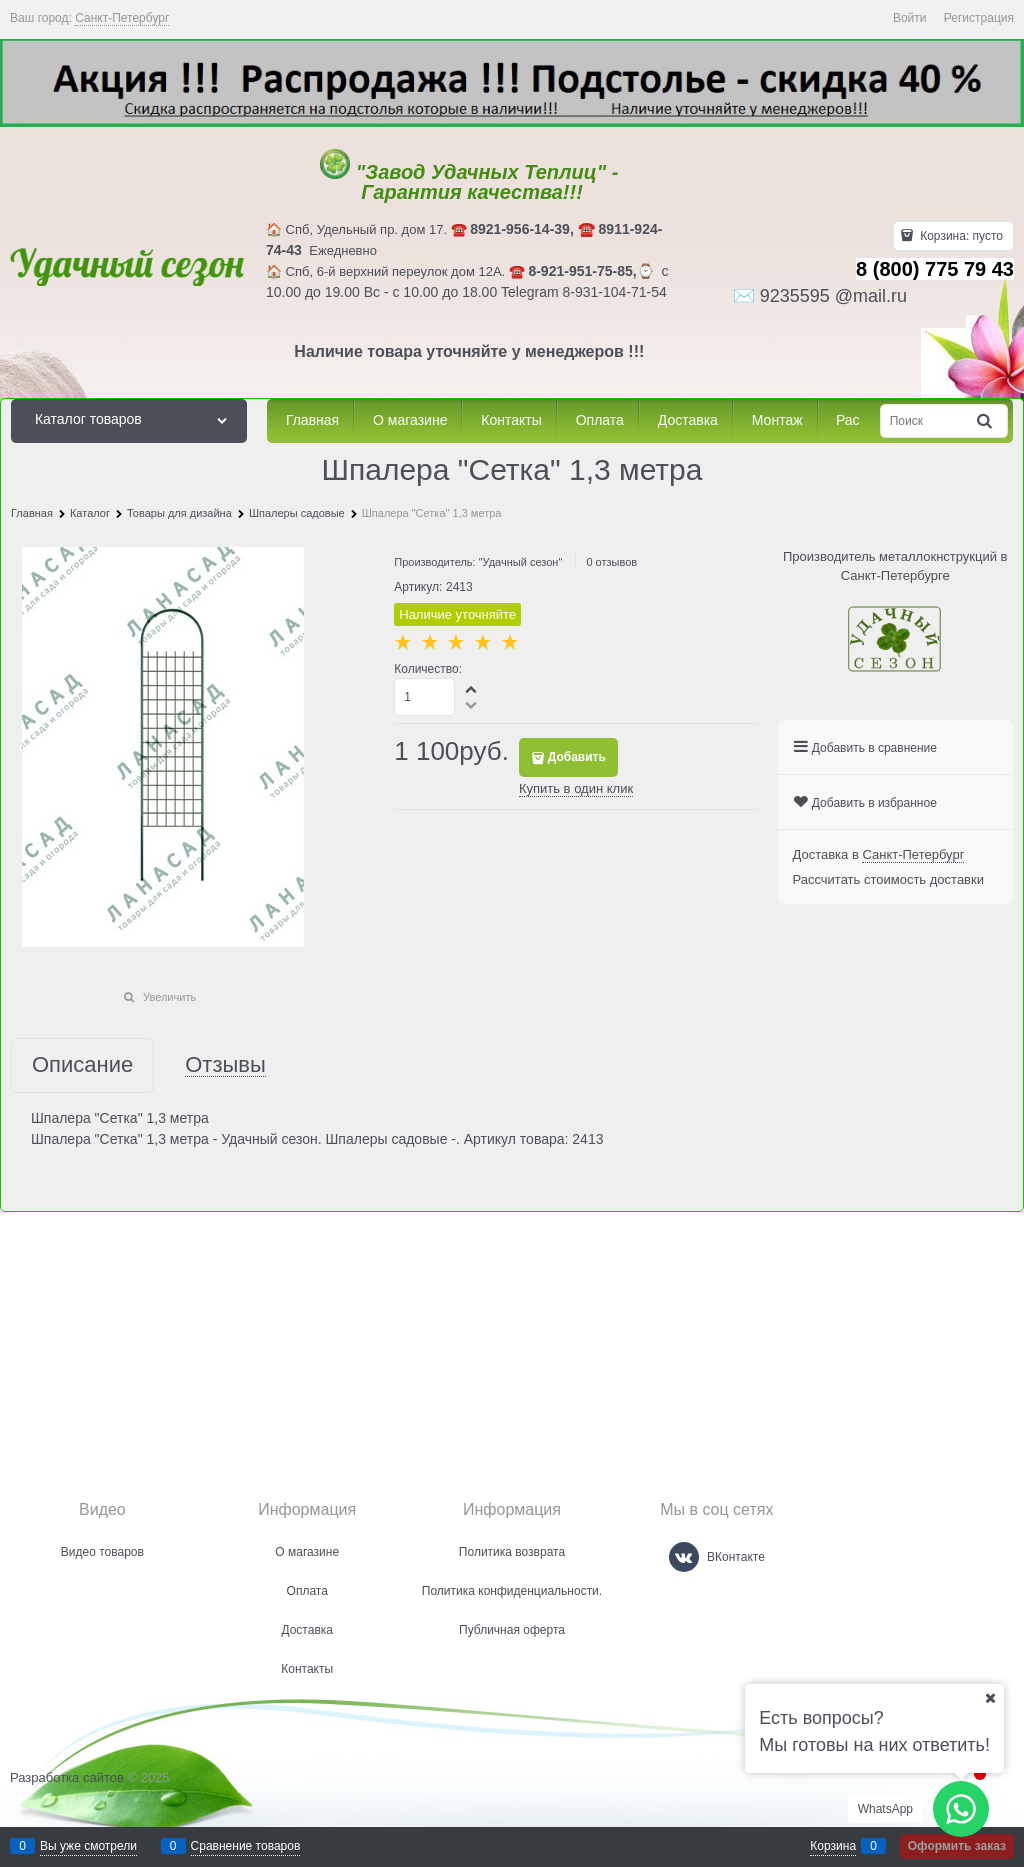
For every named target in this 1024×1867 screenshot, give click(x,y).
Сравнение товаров (246, 1846)
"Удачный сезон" (521, 562)
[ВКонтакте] (684, 1557)
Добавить (577, 757)
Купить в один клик (576, 788)
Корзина (833, 1846)
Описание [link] (82, 1065)
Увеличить (169, 997)
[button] (472, 689)
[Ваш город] (990, 1698)
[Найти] (986, 420)
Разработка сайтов (67, 1777)
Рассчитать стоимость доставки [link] (888, 879)
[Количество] (424, 697)
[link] (122, 18)
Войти (910, 18)
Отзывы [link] (225, 1065)
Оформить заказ (957, 1846)
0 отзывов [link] (611, 562)
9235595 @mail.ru (833, 296)
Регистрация (979, 18)
